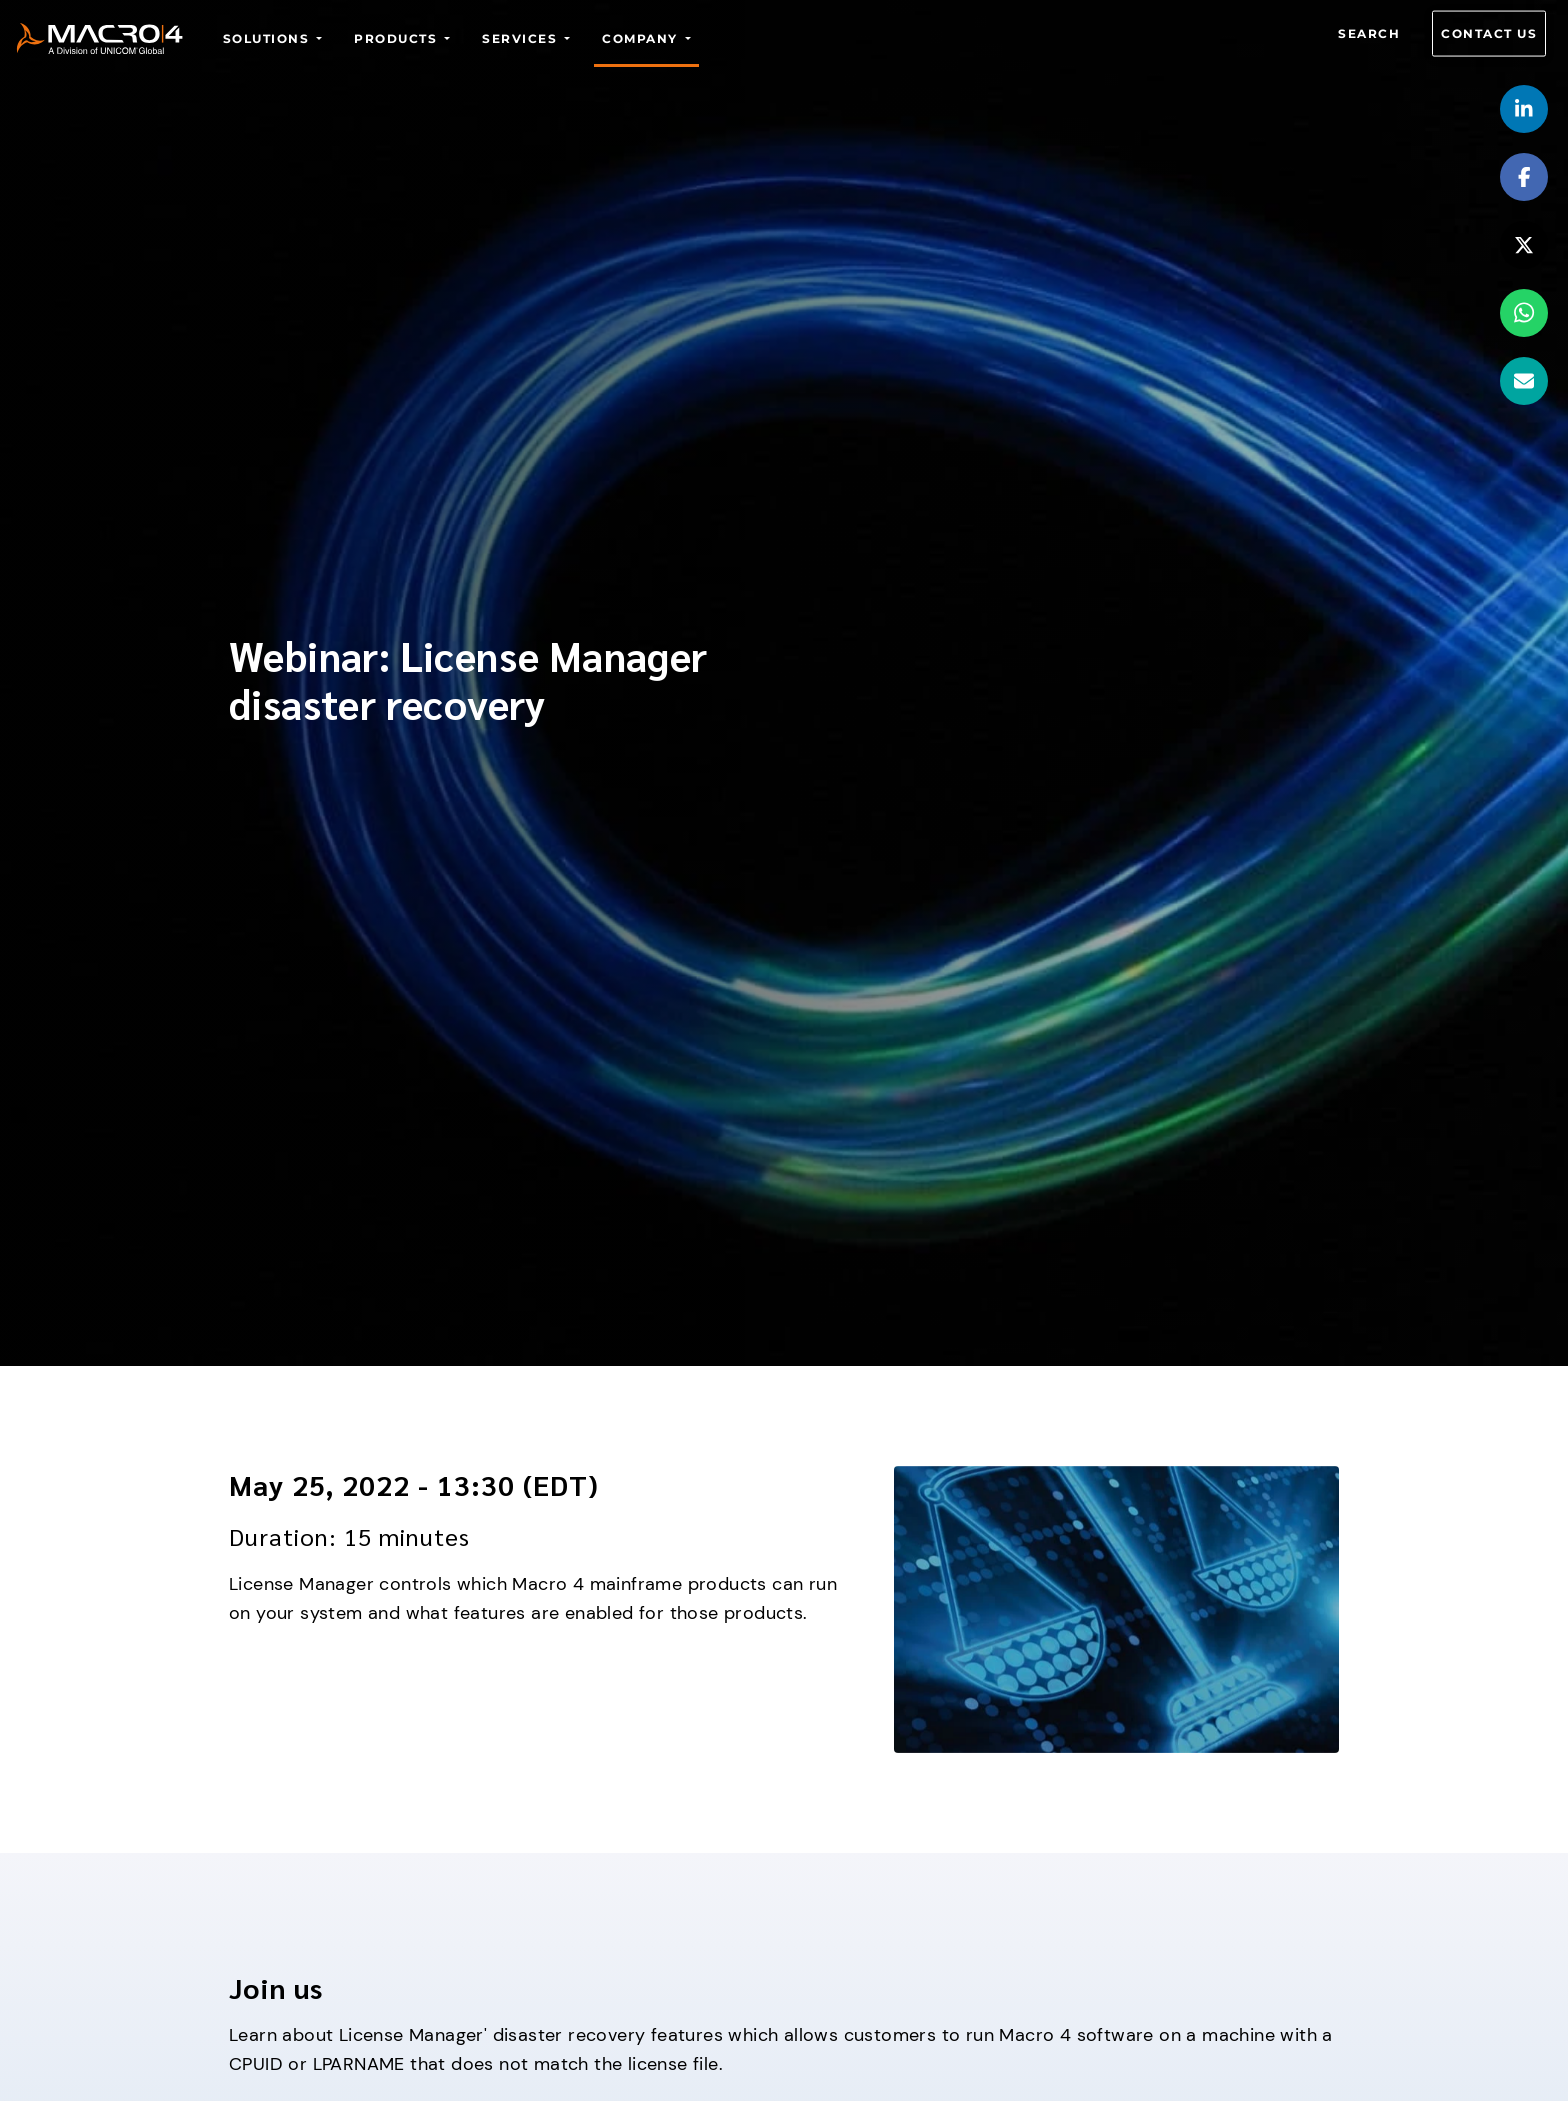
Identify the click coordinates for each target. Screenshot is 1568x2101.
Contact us (1489, 33)
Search (1369, 33)
